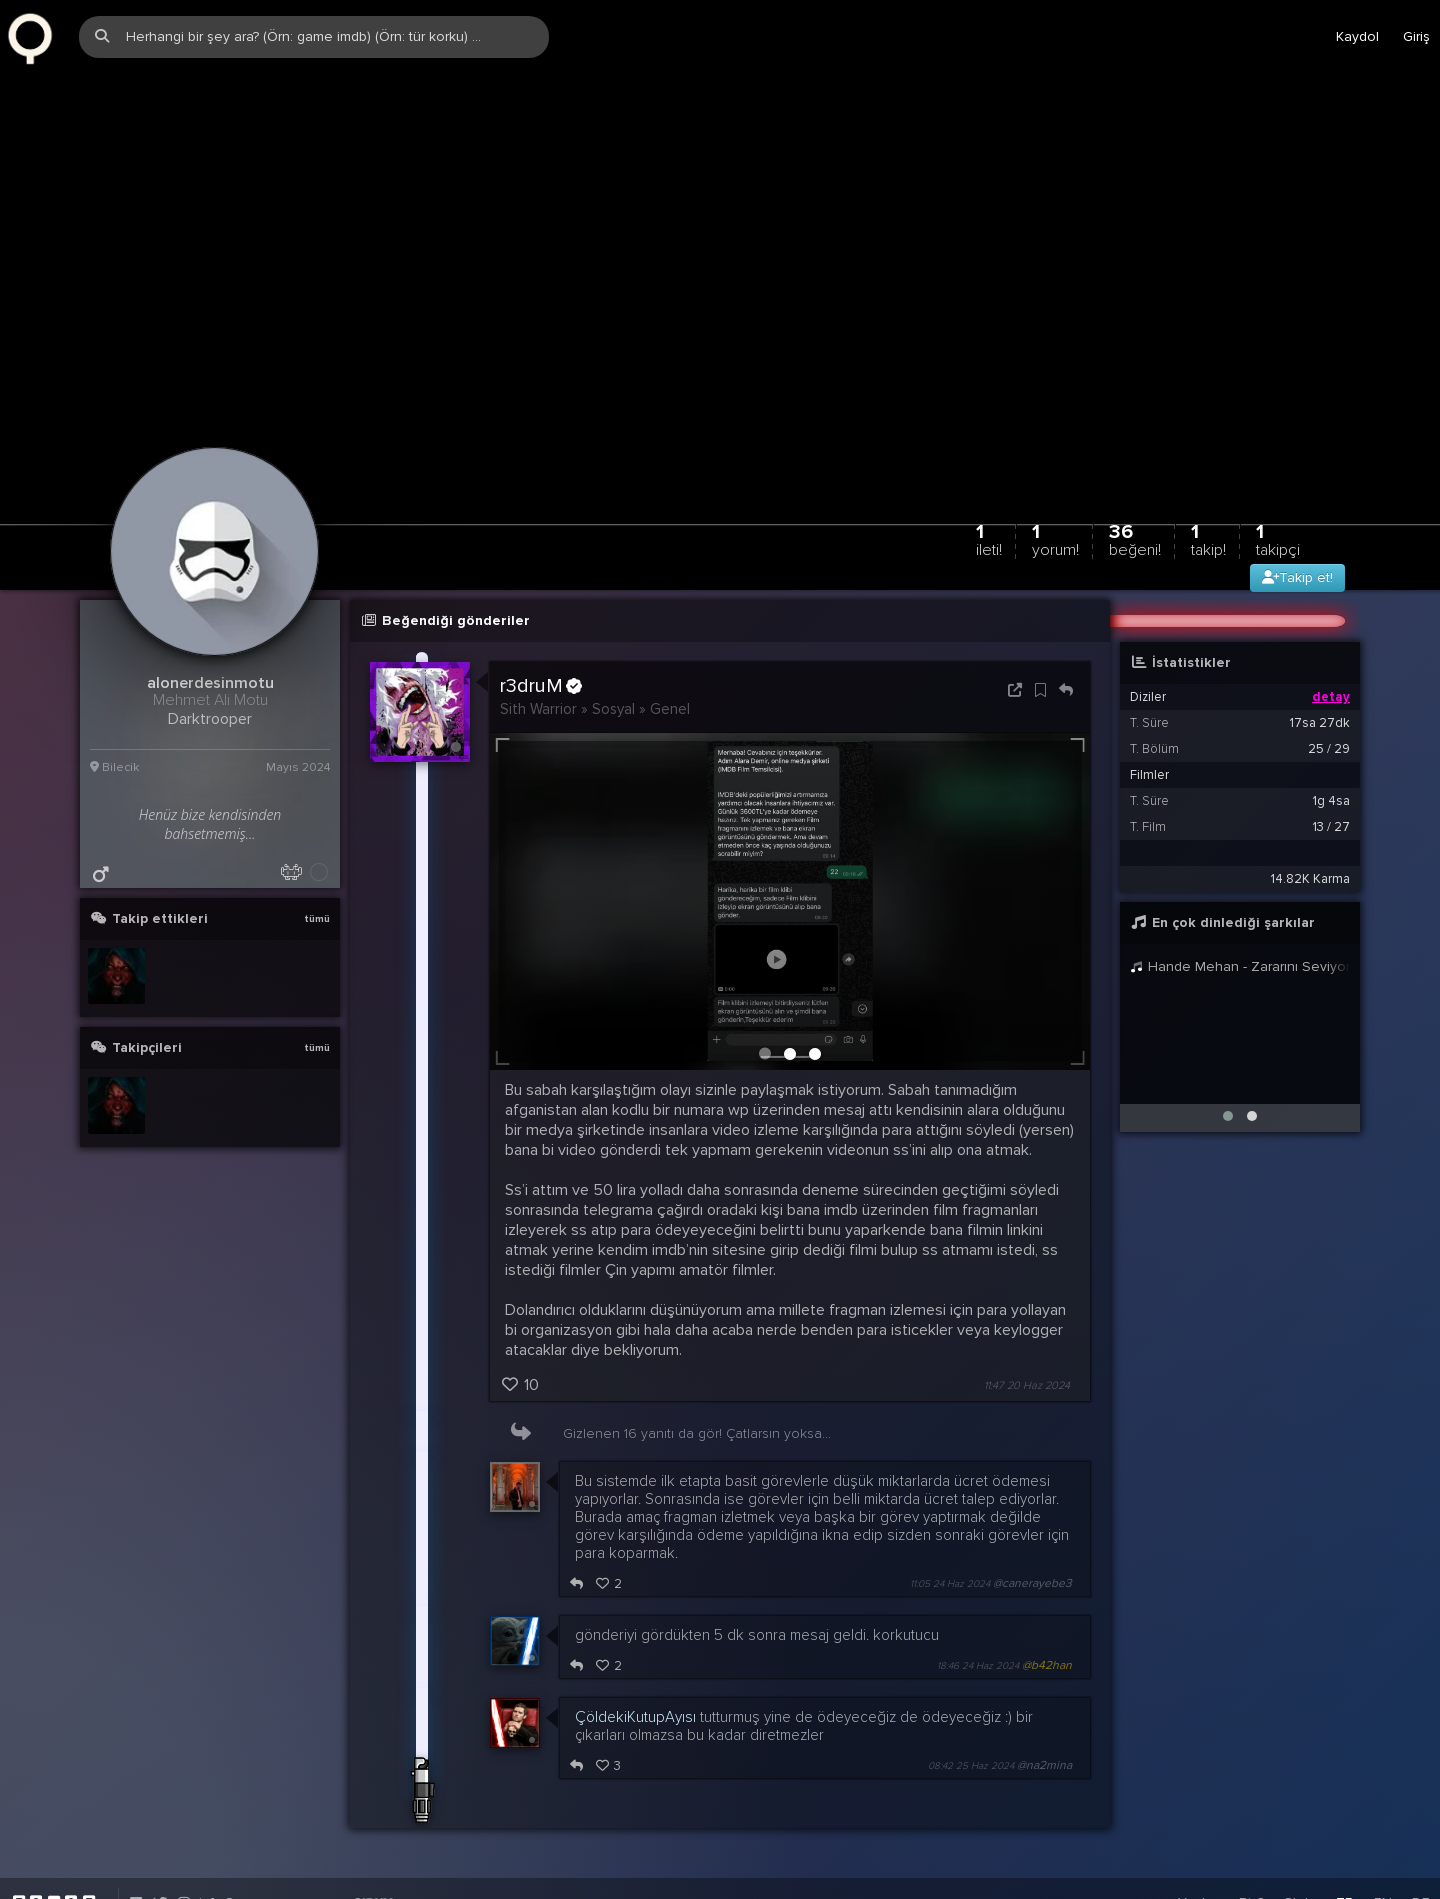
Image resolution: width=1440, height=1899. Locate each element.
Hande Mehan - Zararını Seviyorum (1240, 905)
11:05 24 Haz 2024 (950, 1524)
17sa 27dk (1320, 662)
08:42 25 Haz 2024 (971, 1706)
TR (1345, 1842)
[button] (1228, 1055)
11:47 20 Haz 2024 (1027, 1325)
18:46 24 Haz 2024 (978, 1606)
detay (1331, 636)
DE (1421, 1842)
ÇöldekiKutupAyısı (635, 1657)
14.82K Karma (1310, 818)
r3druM (541, 625)
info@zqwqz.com (251, 1842)
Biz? (1251, 1842)
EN (1383, 1842)
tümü (317, 858)
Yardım (1198, 1842)
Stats (1300, 1842)
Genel (670, 648)
